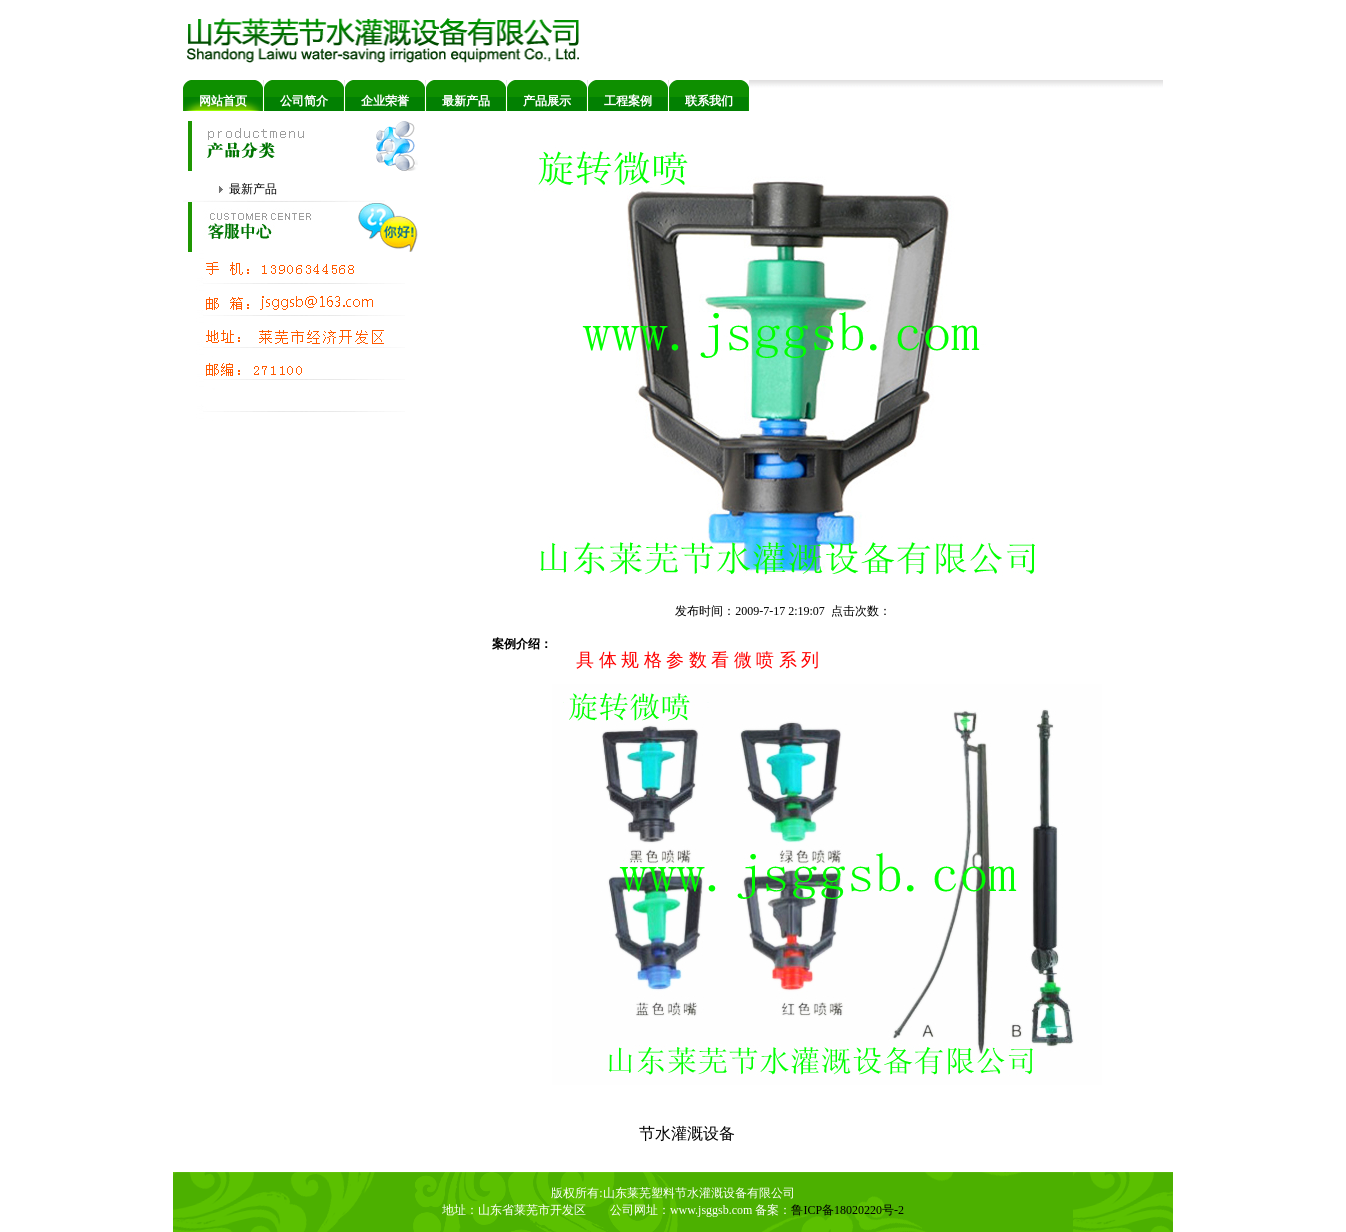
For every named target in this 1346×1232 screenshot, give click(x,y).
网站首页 (223, 101)
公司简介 (304, 101)
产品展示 (547, 101)
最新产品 (466, 101)
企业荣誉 (385, 101)
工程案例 (628, 101)
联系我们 (709, 101)
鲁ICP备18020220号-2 (847, 1210)
